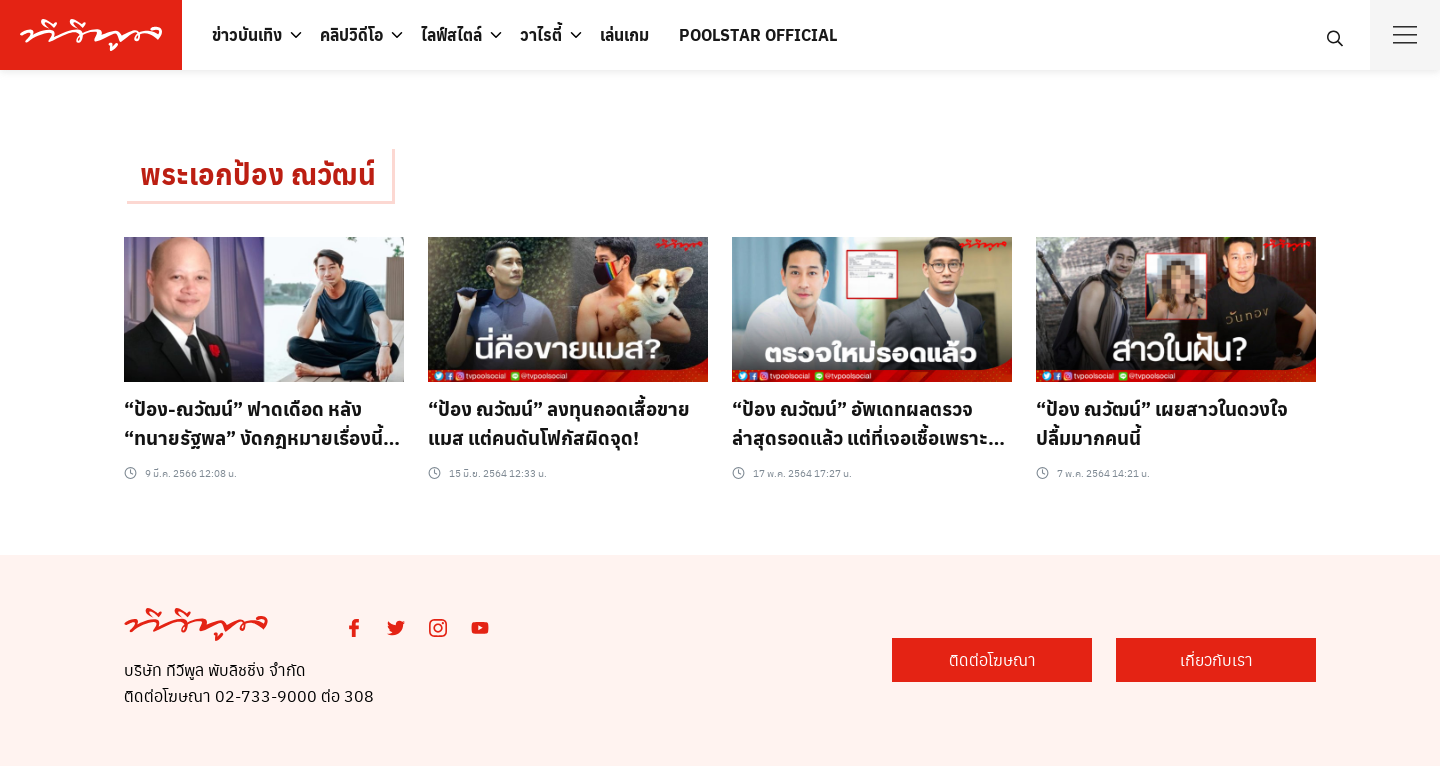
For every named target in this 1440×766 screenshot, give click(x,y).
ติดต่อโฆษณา (992, 659)
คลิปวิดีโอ (351, 34)
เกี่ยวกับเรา (1216, 659)
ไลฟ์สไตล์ (451, 34)
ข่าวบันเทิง (247, 34)
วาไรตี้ (541, 34)
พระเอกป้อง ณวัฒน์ (258, 173)
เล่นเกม (624, 34)
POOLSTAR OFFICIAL (758, 34)
